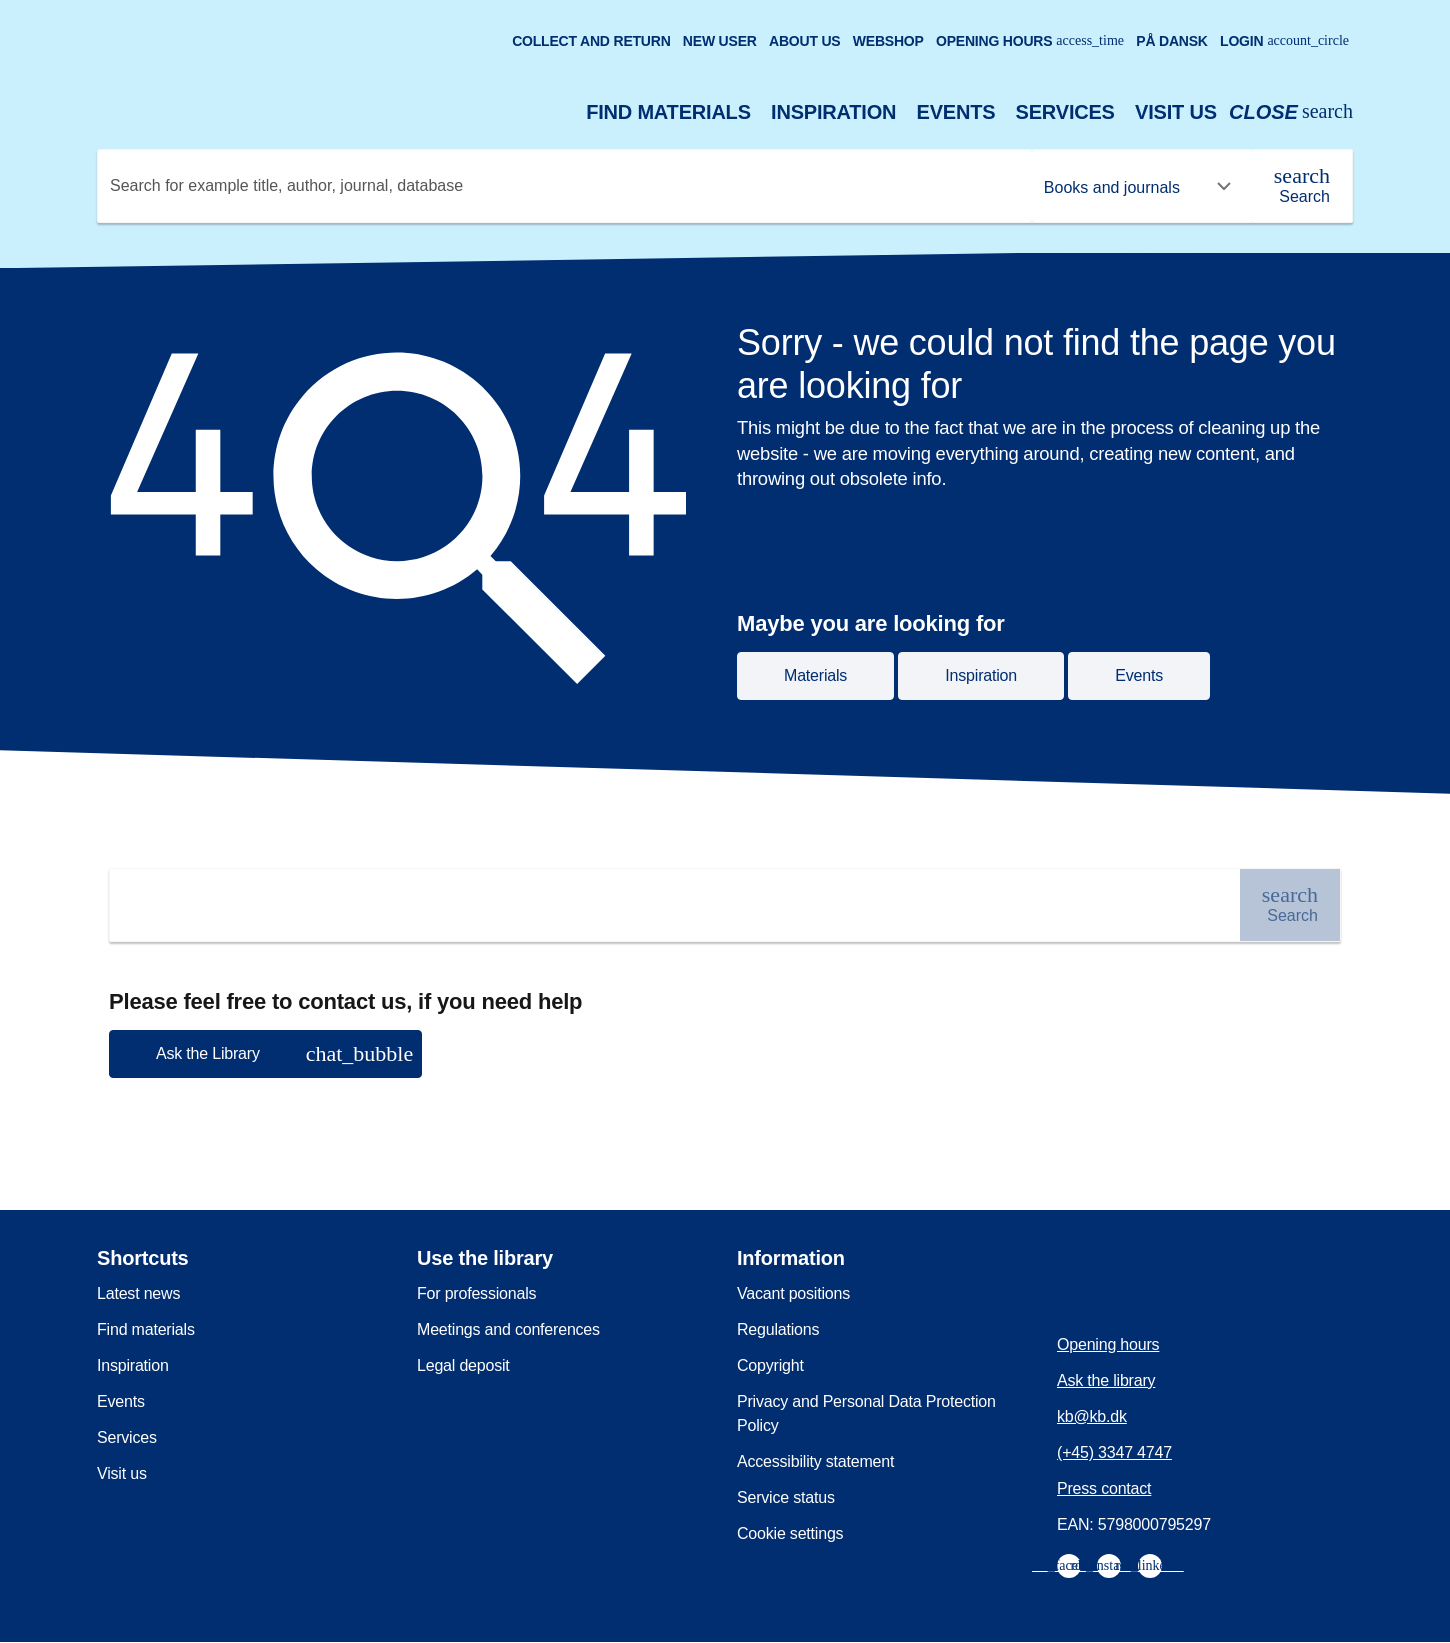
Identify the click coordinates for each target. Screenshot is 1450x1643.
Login (1284, 41)
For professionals (476, 1293)
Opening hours (1030, 41)
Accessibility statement (815, 1461)
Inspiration (833, 112)
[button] (265, 1054)
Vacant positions (793, 1293)
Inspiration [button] (981, 675)
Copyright (770, 1365)
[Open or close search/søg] (1291, 112)
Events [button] (1139, 675)
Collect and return (591, 41)
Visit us (1176, 112)
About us (805, 41)
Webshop (888, 41)
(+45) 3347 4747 (1114, 1452)
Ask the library (1106, 1380)
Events (956, 112)
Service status (786, 1497)
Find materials (668, 112)
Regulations (778, 1329)
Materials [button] (815, 675)
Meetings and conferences (508, 1329)
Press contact (1104, 1488)
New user (720, 41)
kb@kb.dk (1092, 1416)
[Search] (1302, 186)
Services (1065, 112)
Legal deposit (463, 1365)
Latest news (138, 1293)
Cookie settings (790, 1533)
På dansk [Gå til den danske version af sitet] (1172, 41)
